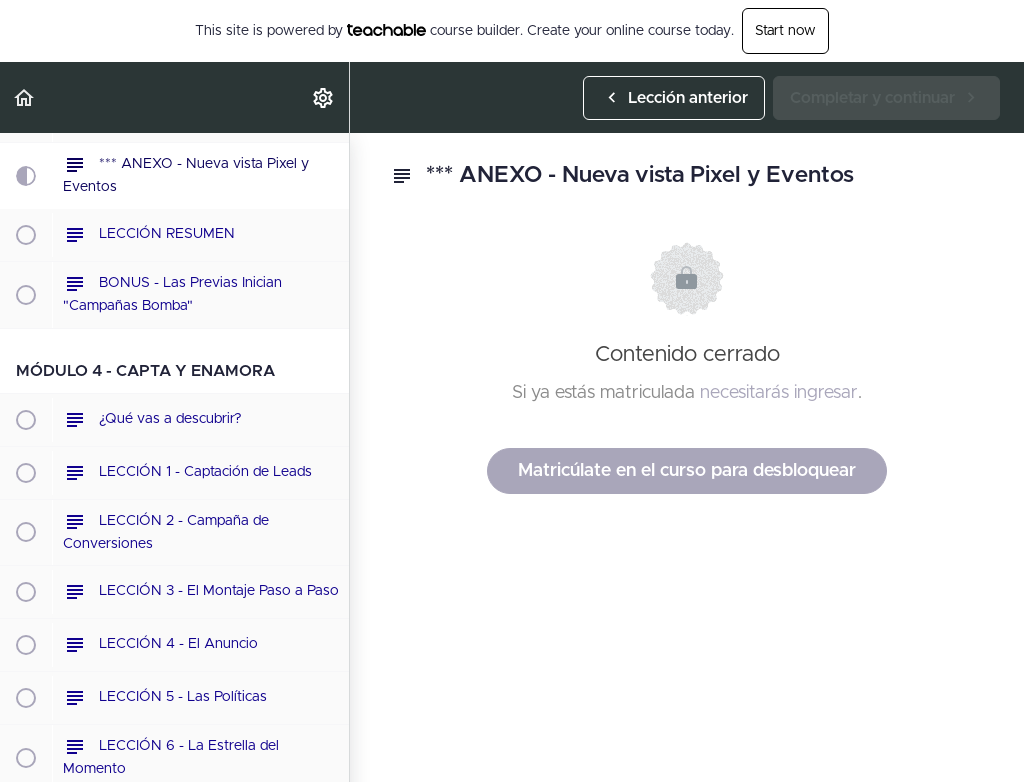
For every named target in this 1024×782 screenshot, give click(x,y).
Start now (785, 31)
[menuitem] (324, 97)
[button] (25, 97)
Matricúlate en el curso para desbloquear (687, 471)
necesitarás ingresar (779, 393)
